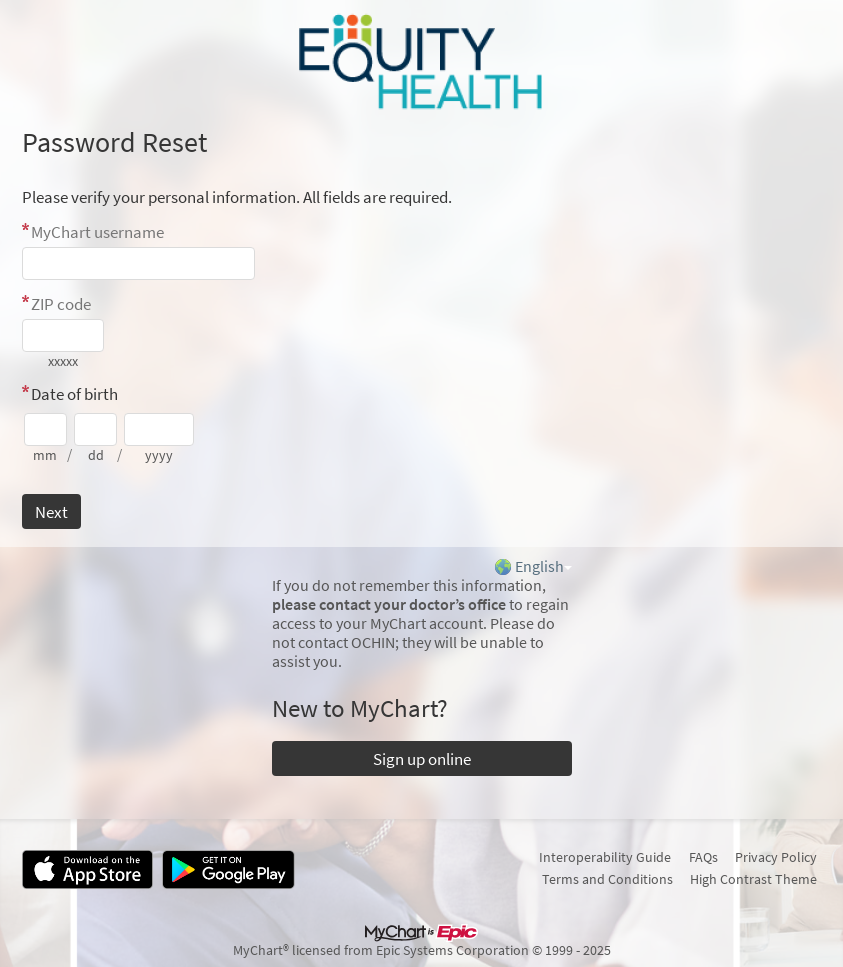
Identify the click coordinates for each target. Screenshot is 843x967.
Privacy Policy (776, 857)
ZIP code (61, 304)
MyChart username (97, 232)
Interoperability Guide (605, 857)
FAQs (703, 857)
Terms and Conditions (607, 879)
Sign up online (422, 759)
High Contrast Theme (753, 879)
